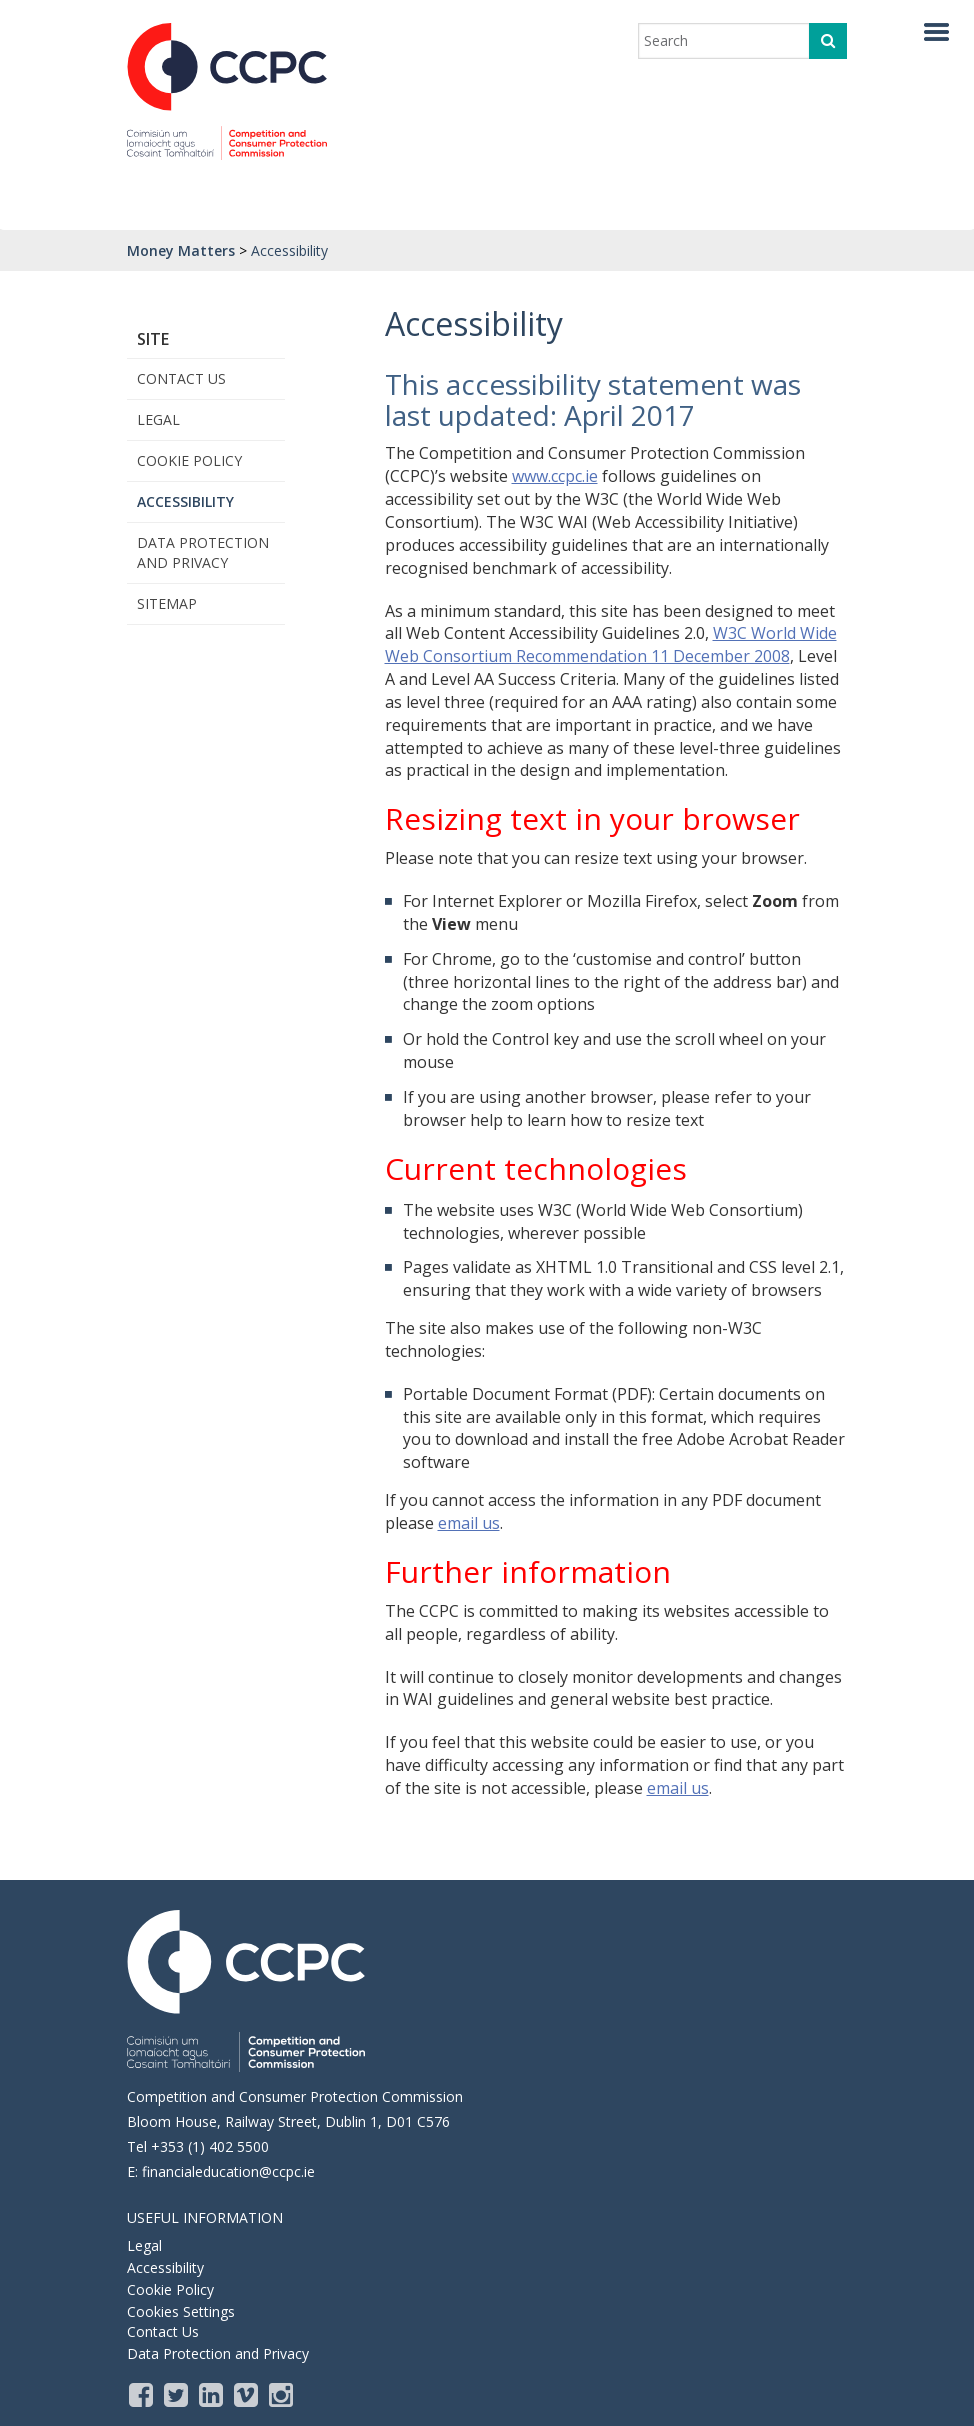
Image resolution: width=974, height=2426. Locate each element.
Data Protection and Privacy (203, 552)
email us (469, 1523)
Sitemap (167, 603)
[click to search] (828, 41)
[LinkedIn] (212, 2394)
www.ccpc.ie (555, 476)
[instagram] (282, 2394)
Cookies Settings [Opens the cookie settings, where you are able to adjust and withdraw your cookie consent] (181, 2311)
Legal (158, 419)
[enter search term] (730, 41)
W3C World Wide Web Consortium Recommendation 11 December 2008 (611, 644)
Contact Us (181, 378)
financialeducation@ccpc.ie (228, 2171)
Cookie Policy (189, 460)
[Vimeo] (247, 2394)
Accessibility (185, 501)
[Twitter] (177, 2394)
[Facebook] (142, 2394)
